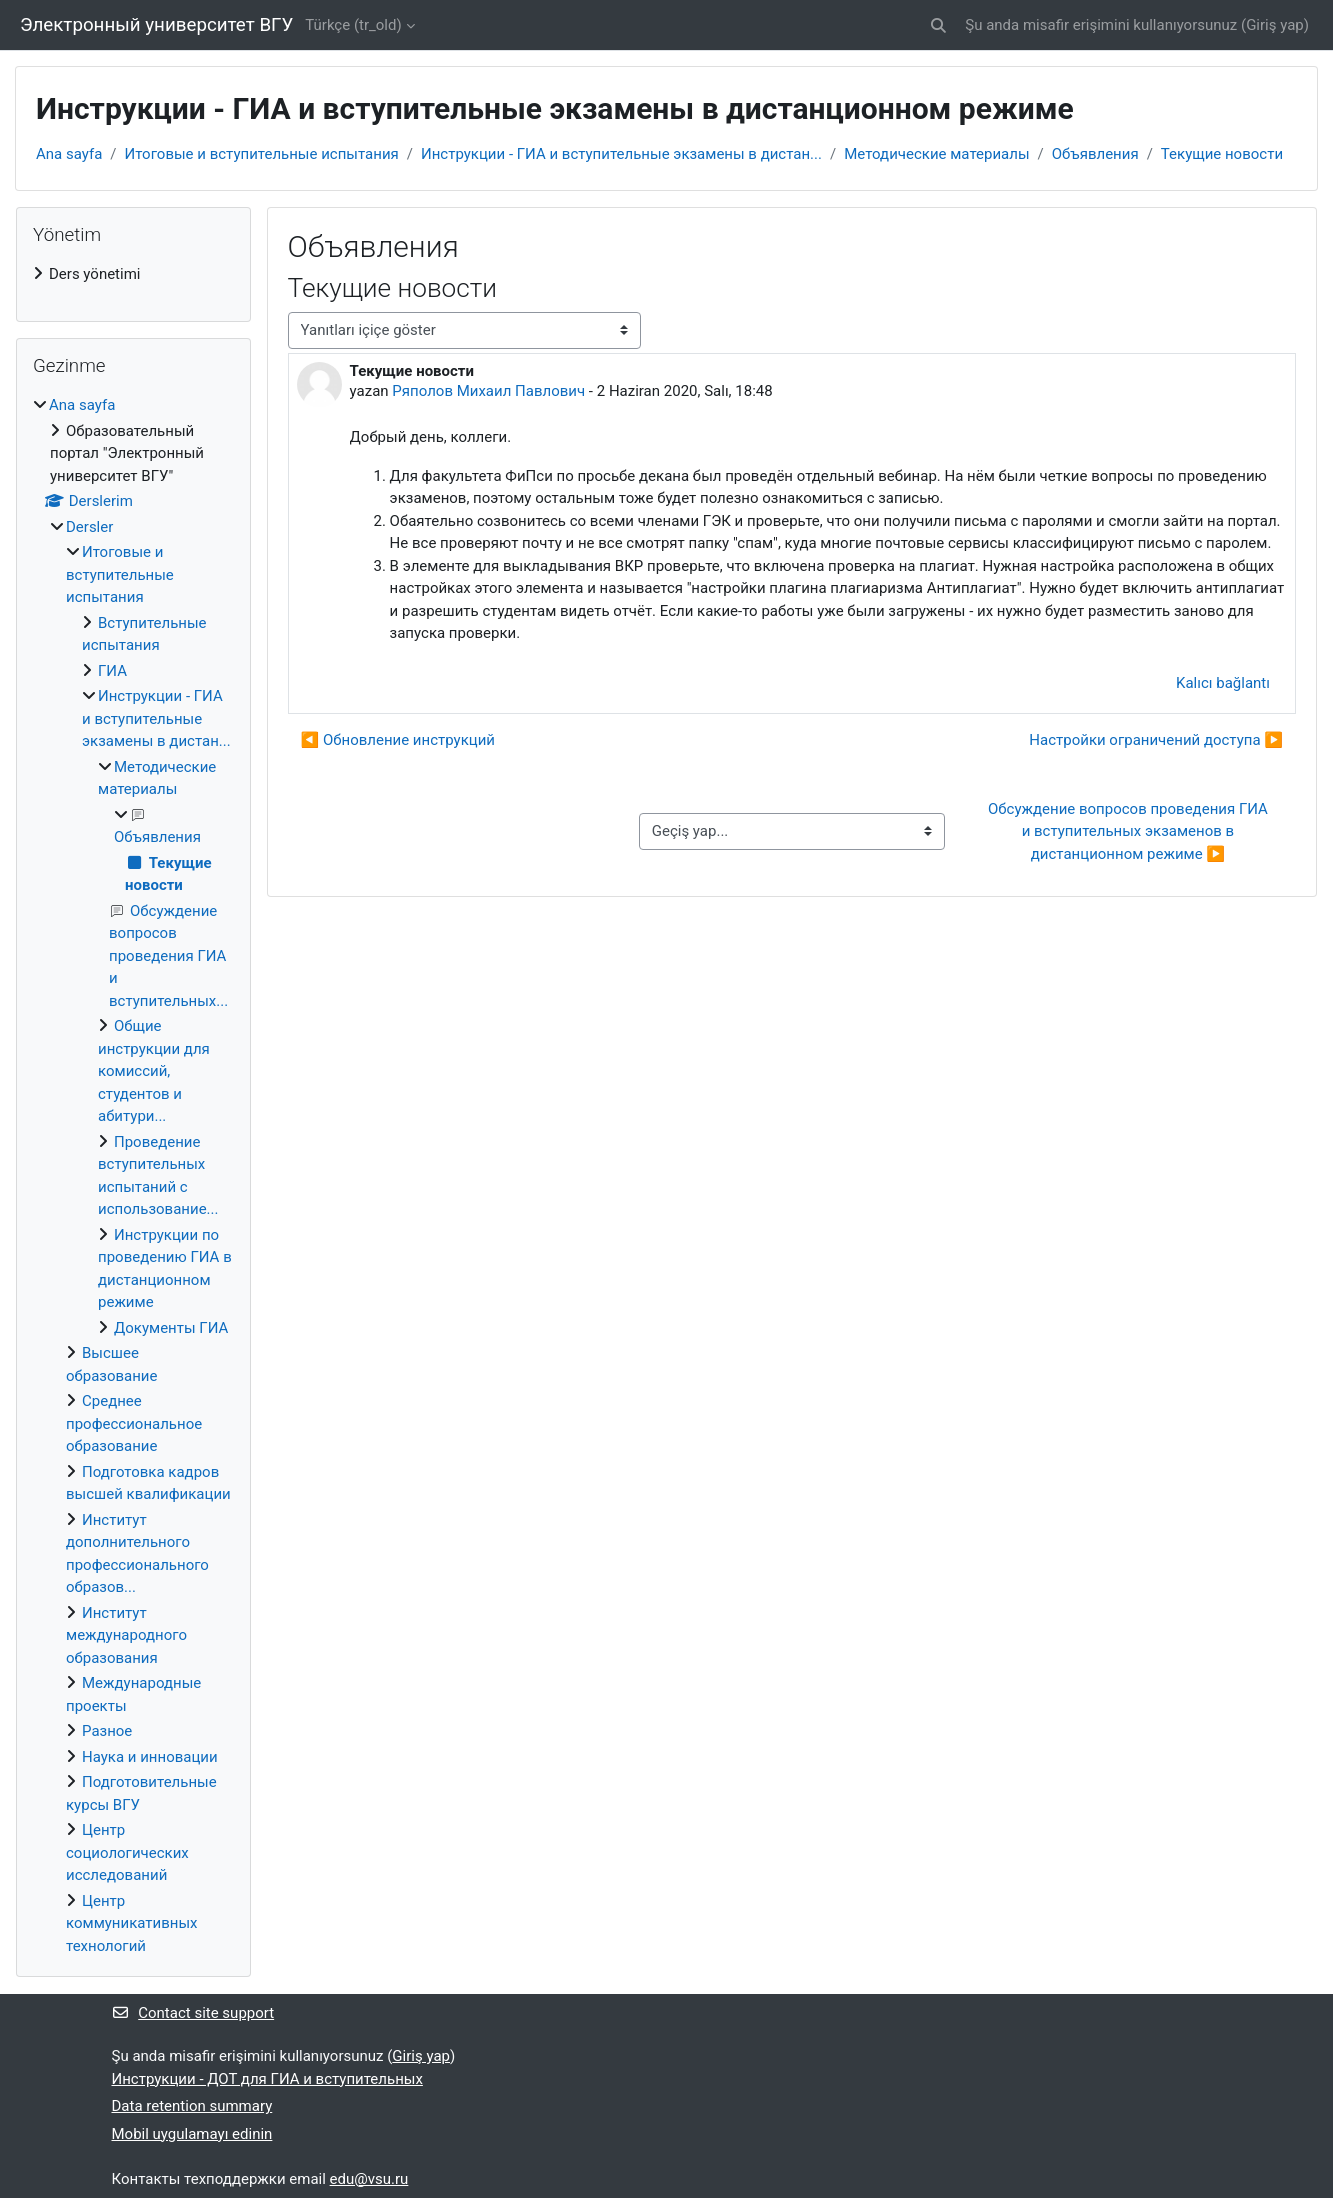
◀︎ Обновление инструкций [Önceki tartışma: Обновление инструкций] (398, 740)
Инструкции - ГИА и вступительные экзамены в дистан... (621, 154)
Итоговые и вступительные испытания (262, 154)
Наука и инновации (150, 1757)
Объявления (1095, 154)
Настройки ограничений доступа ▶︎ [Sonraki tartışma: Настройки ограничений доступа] (1156, 740)
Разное (107, 1731)
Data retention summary (192, 2106)
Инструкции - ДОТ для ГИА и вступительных (267, 2079)
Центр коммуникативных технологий (132, 1923)
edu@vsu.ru (369, 2179)
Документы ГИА (171, 1328)
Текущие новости (1222, 154)
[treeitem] (133, 274)
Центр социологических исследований (127, 1852)
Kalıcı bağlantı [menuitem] (1223, 683)
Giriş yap (1275, 25)
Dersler (89, 527)
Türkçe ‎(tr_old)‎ (353, 25)
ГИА (112, 671)
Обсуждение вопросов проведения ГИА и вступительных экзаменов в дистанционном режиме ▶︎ (1130, 831)
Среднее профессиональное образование (134, 1423)
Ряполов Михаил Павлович (488, 391)
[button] (939, 25)
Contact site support (193, 2013)
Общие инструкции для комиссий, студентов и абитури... (154, 1071)
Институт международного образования (126, 1635)
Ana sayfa (69, 154)
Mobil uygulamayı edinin (192, 2134)
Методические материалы (936, 154)
